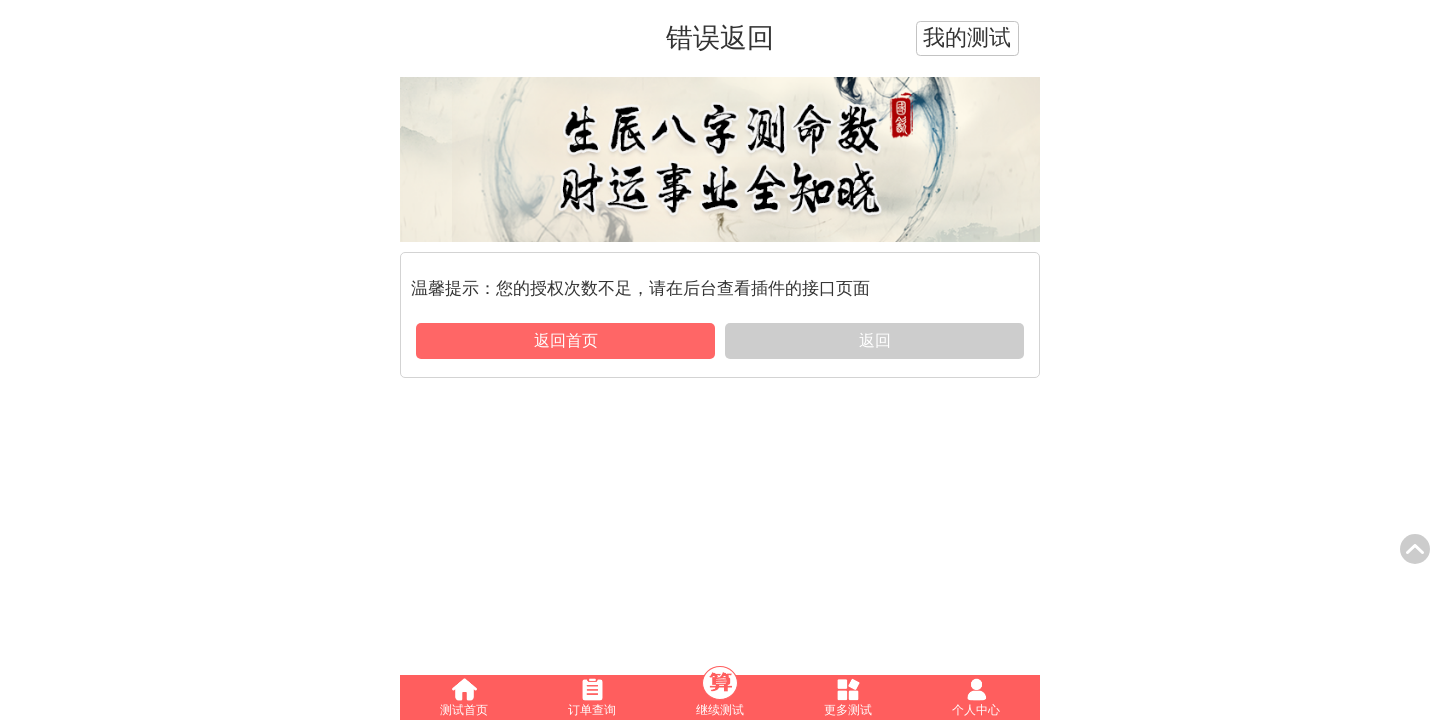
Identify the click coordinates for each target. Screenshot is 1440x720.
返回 (875, 340)
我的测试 (967, 37)
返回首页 (566, 340)
